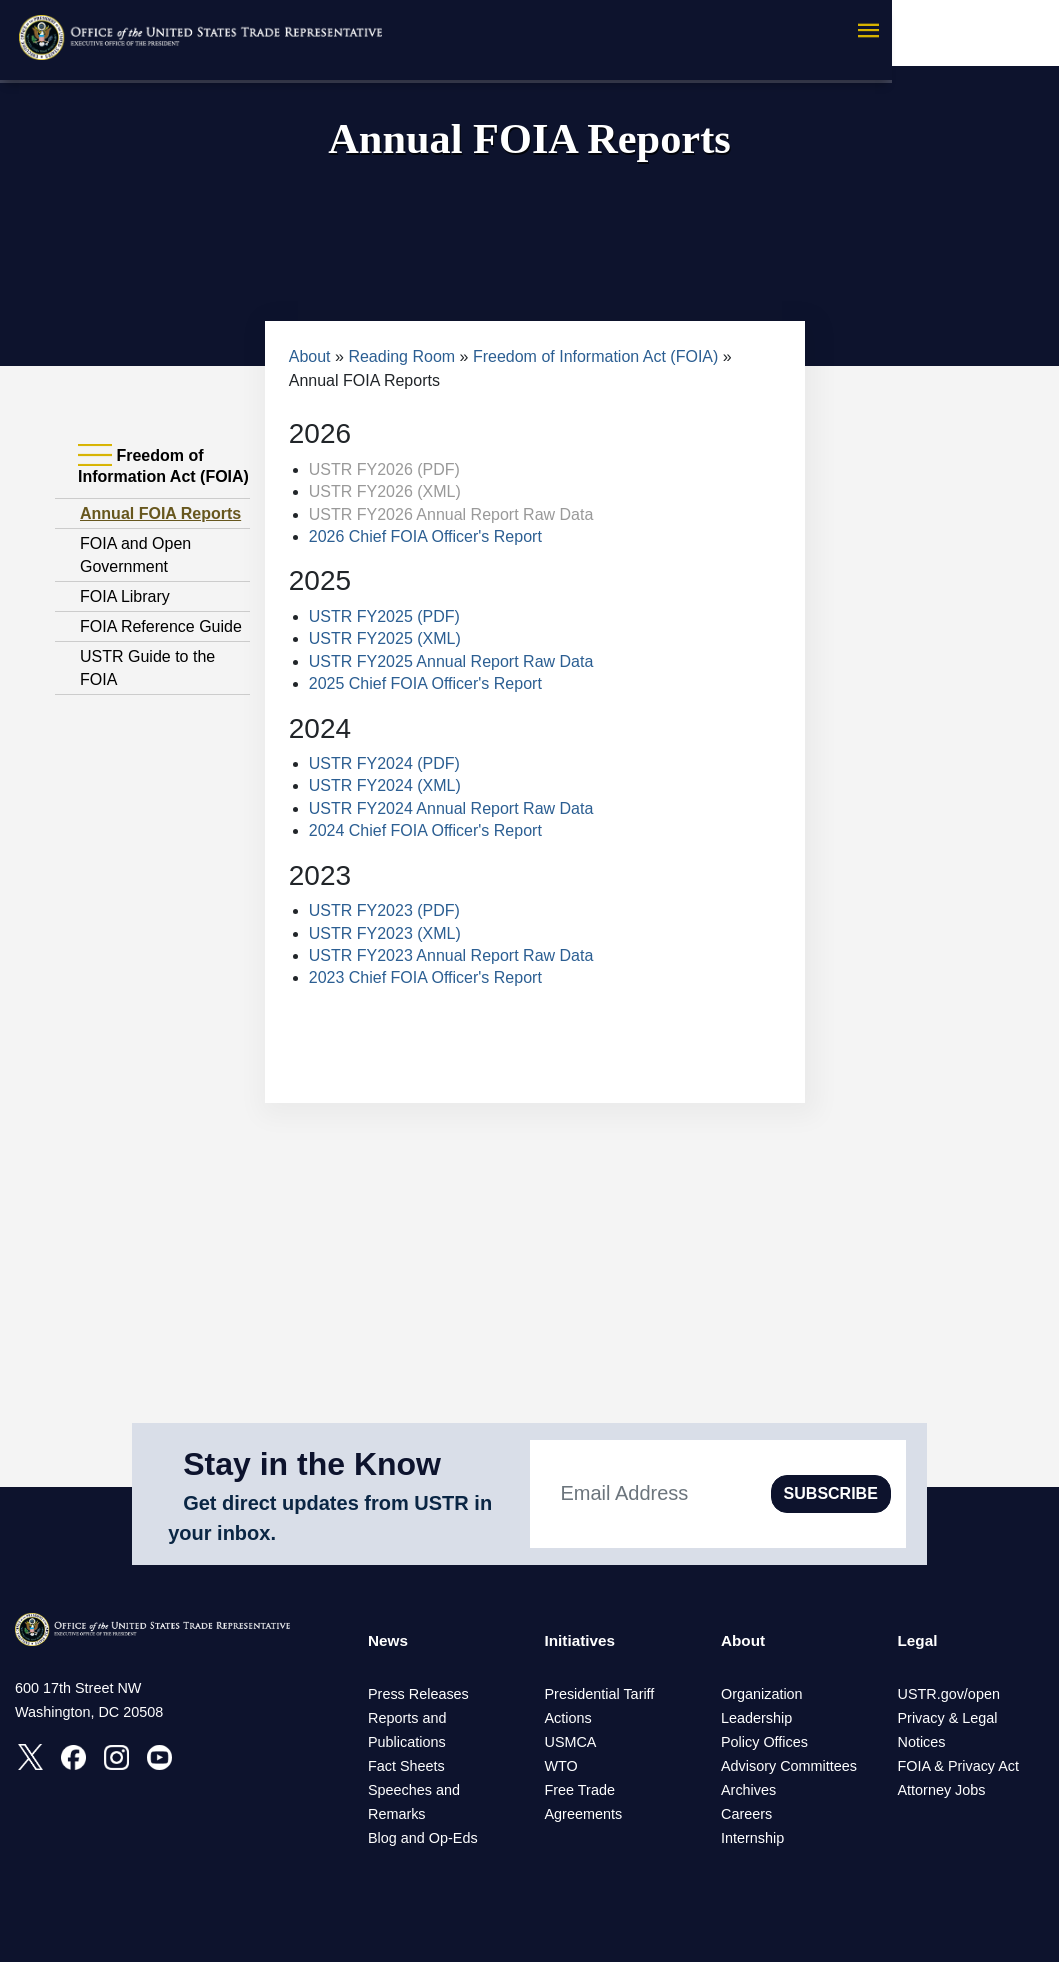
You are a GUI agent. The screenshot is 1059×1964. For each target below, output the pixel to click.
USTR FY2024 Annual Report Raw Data (451, 808)
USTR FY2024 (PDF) (384, 763)
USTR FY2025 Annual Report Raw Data (451, 661)
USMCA (571, 1744)
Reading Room (401, 356)
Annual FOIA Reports (160, 513)
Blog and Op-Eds (423, 1840)
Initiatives (582, 1641)
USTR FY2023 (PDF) (384, 910)
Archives (748, 1792)
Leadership (756, 1720)
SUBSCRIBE (831, 1493)
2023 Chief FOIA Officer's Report (425, 977)
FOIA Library (125, 596)
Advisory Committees (789, 1768)
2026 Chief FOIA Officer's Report (425, 536)
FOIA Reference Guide (161, 626)
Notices (922, 1744)
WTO (561, 1768)
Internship (752, 1840)
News (389, 1641)
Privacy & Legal (948, 1720)
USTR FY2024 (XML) (385, 785)
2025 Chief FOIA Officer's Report (425, 683)
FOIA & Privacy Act (959, 1768)
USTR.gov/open (949, 1696)
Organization (762, 1696)
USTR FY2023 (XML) (385, 933)
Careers (746, 1816)
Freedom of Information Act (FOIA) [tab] (163, 465)
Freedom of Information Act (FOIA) (595, 356)
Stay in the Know (312, 1464)
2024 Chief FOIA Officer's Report (425, 830)
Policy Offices (764, 1744)
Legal (919, 1641)
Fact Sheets (406, 1768)
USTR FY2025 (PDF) (384, 616)
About (310, 356)
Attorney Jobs (942, 1792)
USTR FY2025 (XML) (385, 638)
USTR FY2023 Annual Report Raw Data (451, 955)
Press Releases (418, 1696)
